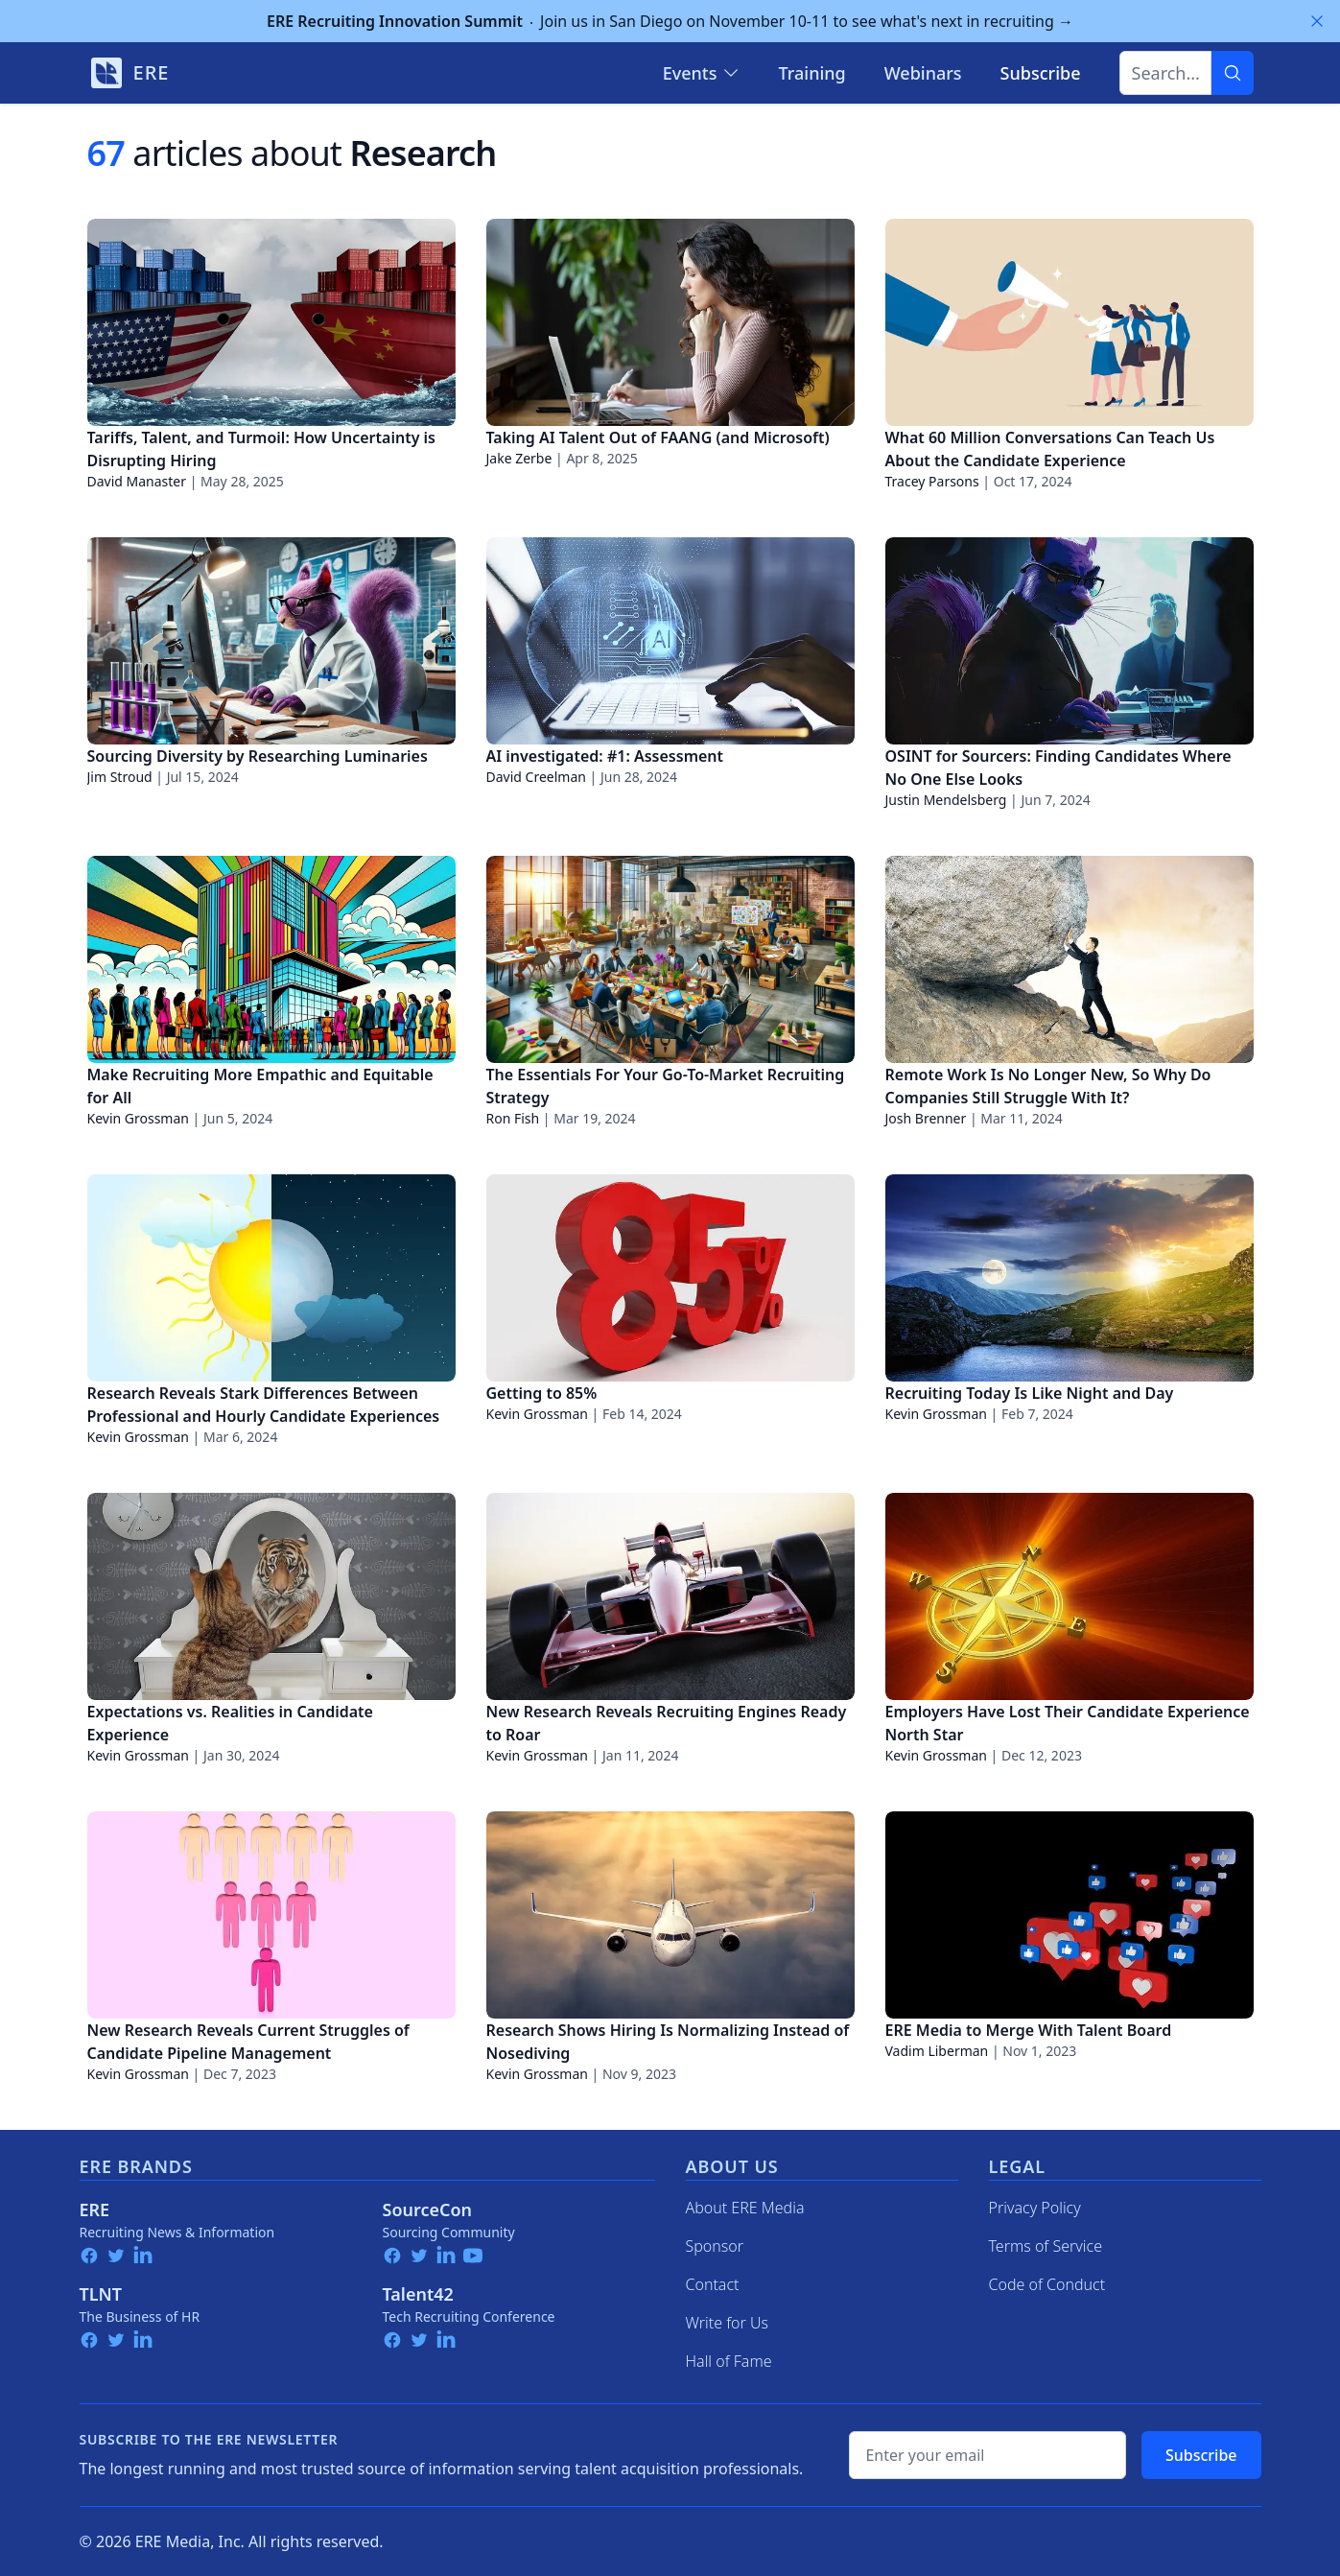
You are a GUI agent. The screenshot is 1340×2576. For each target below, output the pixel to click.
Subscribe (1201, 2455)
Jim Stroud (120, 777)
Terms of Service (1046, 2246)
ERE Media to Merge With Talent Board (1028, 2030)
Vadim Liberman (937, 2051)
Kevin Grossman (138, 1118)
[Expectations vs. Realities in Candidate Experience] (271, 1596)
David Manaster (137, 481)
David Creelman (536, 777)
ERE (95, 2209)
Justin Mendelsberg (946, 800)
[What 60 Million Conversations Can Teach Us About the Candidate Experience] (1069, 322)
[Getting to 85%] (670, 1278)
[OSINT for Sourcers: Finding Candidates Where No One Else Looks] (1069, 640)
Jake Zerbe (519, 458)
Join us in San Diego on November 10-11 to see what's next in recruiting (670, 21)
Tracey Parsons (932, 481)
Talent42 (418, 2293)
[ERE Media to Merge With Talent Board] (1069, 1915)
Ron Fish (513, 1118)
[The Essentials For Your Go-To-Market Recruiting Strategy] (670, 959)
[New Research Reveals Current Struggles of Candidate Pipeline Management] (271, 1915)
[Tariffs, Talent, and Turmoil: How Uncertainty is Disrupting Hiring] (271, 322)
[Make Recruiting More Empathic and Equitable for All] (271, 959)
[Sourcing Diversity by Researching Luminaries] (271, 640)
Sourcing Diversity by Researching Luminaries (257, 756)
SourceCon (428, 2209)
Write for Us (727, 2322)
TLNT (101, 2293)
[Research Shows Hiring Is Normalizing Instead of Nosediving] (670, 1915)
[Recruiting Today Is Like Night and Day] (1069, 1278)
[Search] (1232, 73)
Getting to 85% (542, 1393)
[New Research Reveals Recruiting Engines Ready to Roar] (670, 1596)
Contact (713, 2284)
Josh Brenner (926, 1118)
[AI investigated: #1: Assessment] (670, 640)
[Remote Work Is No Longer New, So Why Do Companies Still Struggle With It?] (1069, 959)
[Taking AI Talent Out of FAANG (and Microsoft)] (670, 322)
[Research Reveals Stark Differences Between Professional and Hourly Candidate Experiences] (271, 1278)
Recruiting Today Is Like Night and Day (1029, 1393)
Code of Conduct (1047, 2284)
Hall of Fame (729, 2361)
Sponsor (715, 2246)
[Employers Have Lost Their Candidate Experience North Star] (1069, 1596)
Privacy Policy (1035, 2207)
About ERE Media (745, 2207)
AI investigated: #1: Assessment (605, 756)
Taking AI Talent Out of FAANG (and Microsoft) (658, 437)
